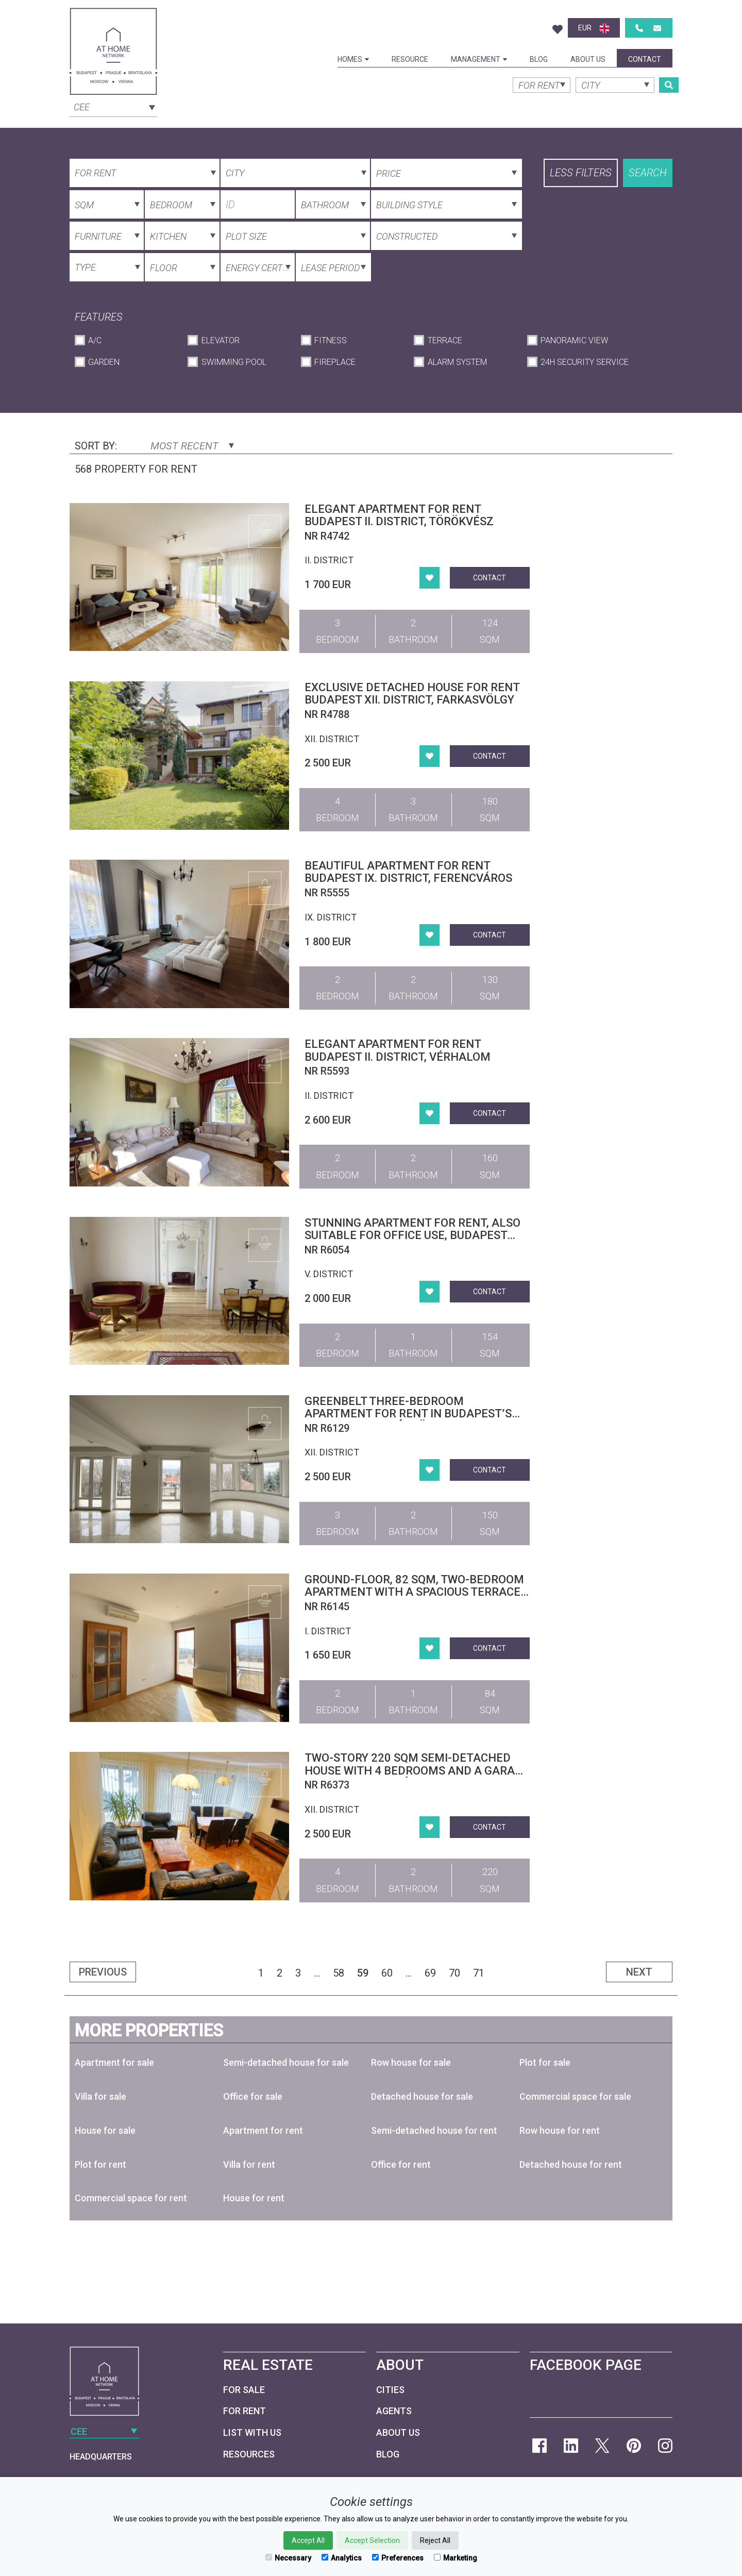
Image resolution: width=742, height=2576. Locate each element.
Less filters (581, 172)
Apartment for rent (263, 2130)
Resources (249, 2454)
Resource (410, 59)
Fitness (330, 340)
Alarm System (457, 362)
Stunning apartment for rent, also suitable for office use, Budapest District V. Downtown (412, 1235)
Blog (539, 59)
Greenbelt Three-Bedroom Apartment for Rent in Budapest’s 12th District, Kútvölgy (408, 1413)
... (317, 1973)
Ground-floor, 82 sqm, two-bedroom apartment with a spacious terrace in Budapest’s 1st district (414, 1592)
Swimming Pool (233, 362)
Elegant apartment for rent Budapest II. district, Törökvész (399, 515)
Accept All (308, 2540)
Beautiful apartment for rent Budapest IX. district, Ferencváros (408, 871)
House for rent (253, 2198)
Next (639, 1972)
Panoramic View (574, 340)
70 (454, 1973)
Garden (104, 362)
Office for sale (252, 2096)
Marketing (455, 2558)
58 (338, 1973)
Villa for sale (100, 2096)
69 (430, 1973)
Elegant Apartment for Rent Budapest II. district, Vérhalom (398, 1050)
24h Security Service (585, 362)
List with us (252, 2432)
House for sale (105, 2130)
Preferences (398, 2558)
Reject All (435, 2540)
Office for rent (401, 2164)
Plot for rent (100, 2164)
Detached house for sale (422, 2096)
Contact (644, 59)
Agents (394, 2410)
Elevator (220, 340)
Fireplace (335, 362)
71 (478, 1973)
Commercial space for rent (131, 2198)
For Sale (244, 2389)
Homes (353, 59)
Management (479, 59)
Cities (390, 2389)
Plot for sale (544, 2062)
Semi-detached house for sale (286, 2062)
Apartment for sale (114, 2062)
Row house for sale (411, 2062)
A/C (95, 340)
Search (648, 172)
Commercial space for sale (575, 2096)
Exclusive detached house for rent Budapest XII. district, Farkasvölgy (412, 693)
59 (362, 1973)
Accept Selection (372, 2540)
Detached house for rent (570, 2164)
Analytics (342, 2558)
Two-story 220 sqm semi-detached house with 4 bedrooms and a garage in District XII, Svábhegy (417, 1770)
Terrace (445, 340)
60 (387, 1973)
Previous (103, 1972)
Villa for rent (249, 2164)
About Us (587, 59)
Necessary (288, 2558)
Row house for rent (559, 2130)
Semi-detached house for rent (434, 2130)
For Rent (244, 2410)
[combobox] (113, 106)
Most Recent (192, 446)
